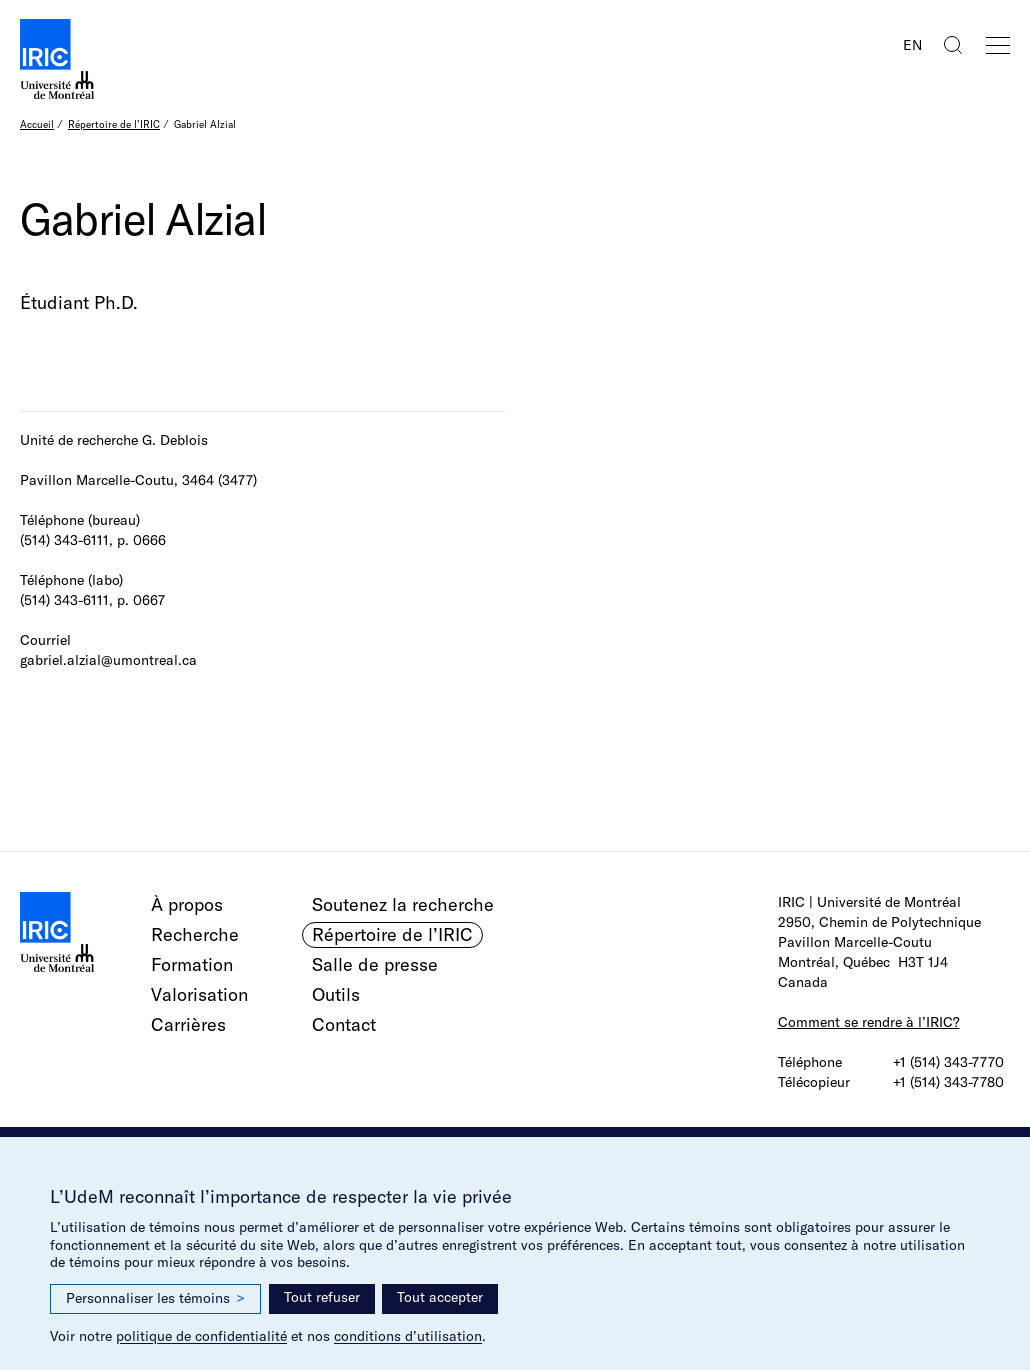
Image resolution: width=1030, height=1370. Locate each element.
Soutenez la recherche (403, 904)
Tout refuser (322, 1297)
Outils (336, 994)
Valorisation (199, 994)
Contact (344, 1024)
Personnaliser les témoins (155, 1298)
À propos (187, 904)
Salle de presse (375, 964)
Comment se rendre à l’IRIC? (869, 1022)
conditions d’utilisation (408, 1336)
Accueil (37, 124)
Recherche (195, 934)
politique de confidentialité (201, 1336)
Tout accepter (440, 1297)
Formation (192, 964)
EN (912, 45)
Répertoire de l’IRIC (114, 124)
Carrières (188, 1024)
